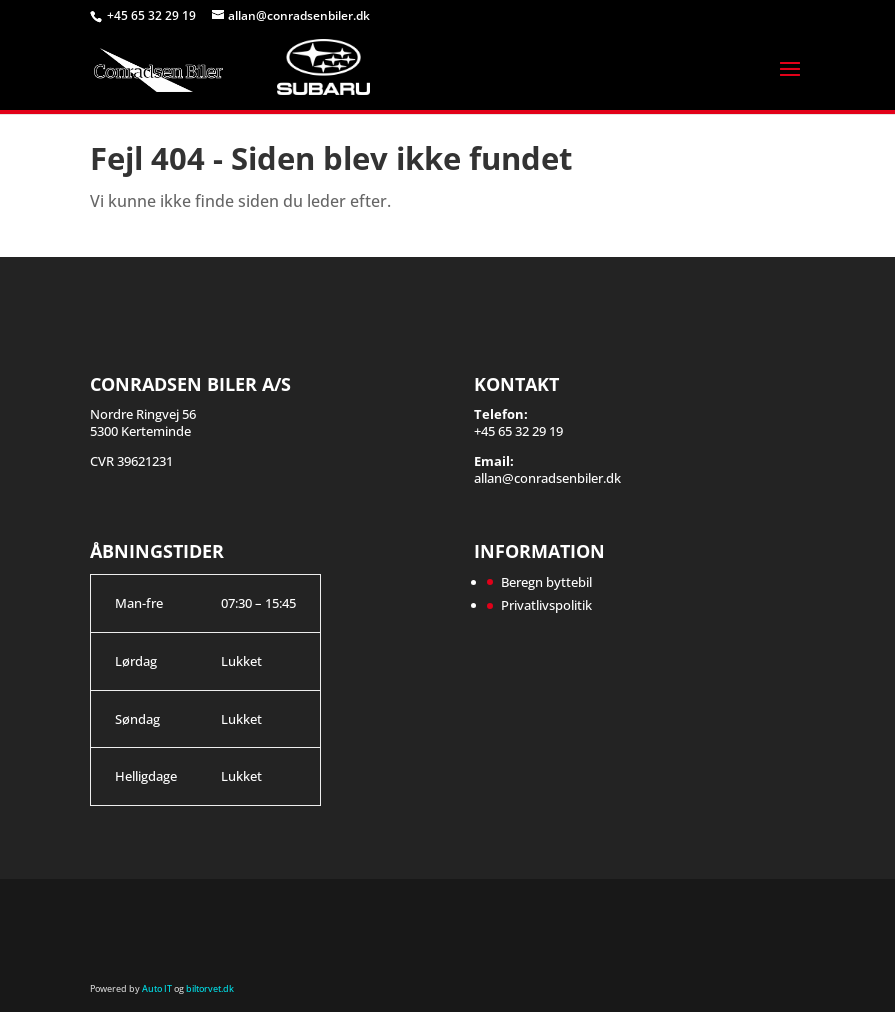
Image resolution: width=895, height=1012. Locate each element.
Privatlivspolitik (546, 605)
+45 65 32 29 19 (153, 15)
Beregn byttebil (546, 582)
